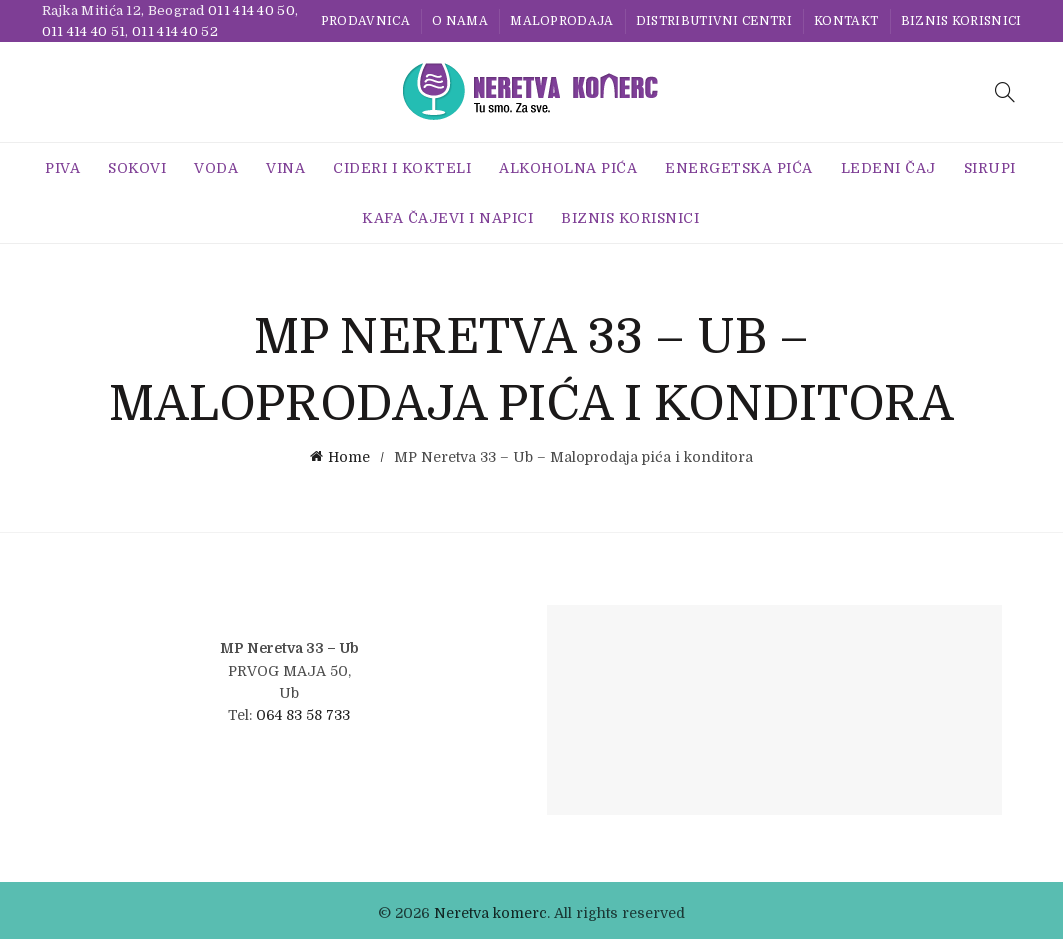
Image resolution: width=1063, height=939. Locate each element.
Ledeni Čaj (888, 168)
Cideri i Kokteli (402, 168)
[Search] (1005, 92)
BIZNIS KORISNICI (961, 21)
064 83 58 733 (303, 710)
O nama (460, 21)
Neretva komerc (490, 908)
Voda (216, 168)
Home (349, 455)
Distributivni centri (714, 21)
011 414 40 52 (175, 31)
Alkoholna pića (568, 168)
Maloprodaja (561, 21)
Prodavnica (365, 21)
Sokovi (137, 168)
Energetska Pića (739, 168)
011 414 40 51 (84, 31)
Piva (62, 168)
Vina (285, 168)
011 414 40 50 (251, 10)
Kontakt (846, 21)
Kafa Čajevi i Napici (447, 218)
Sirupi (990, 168)
